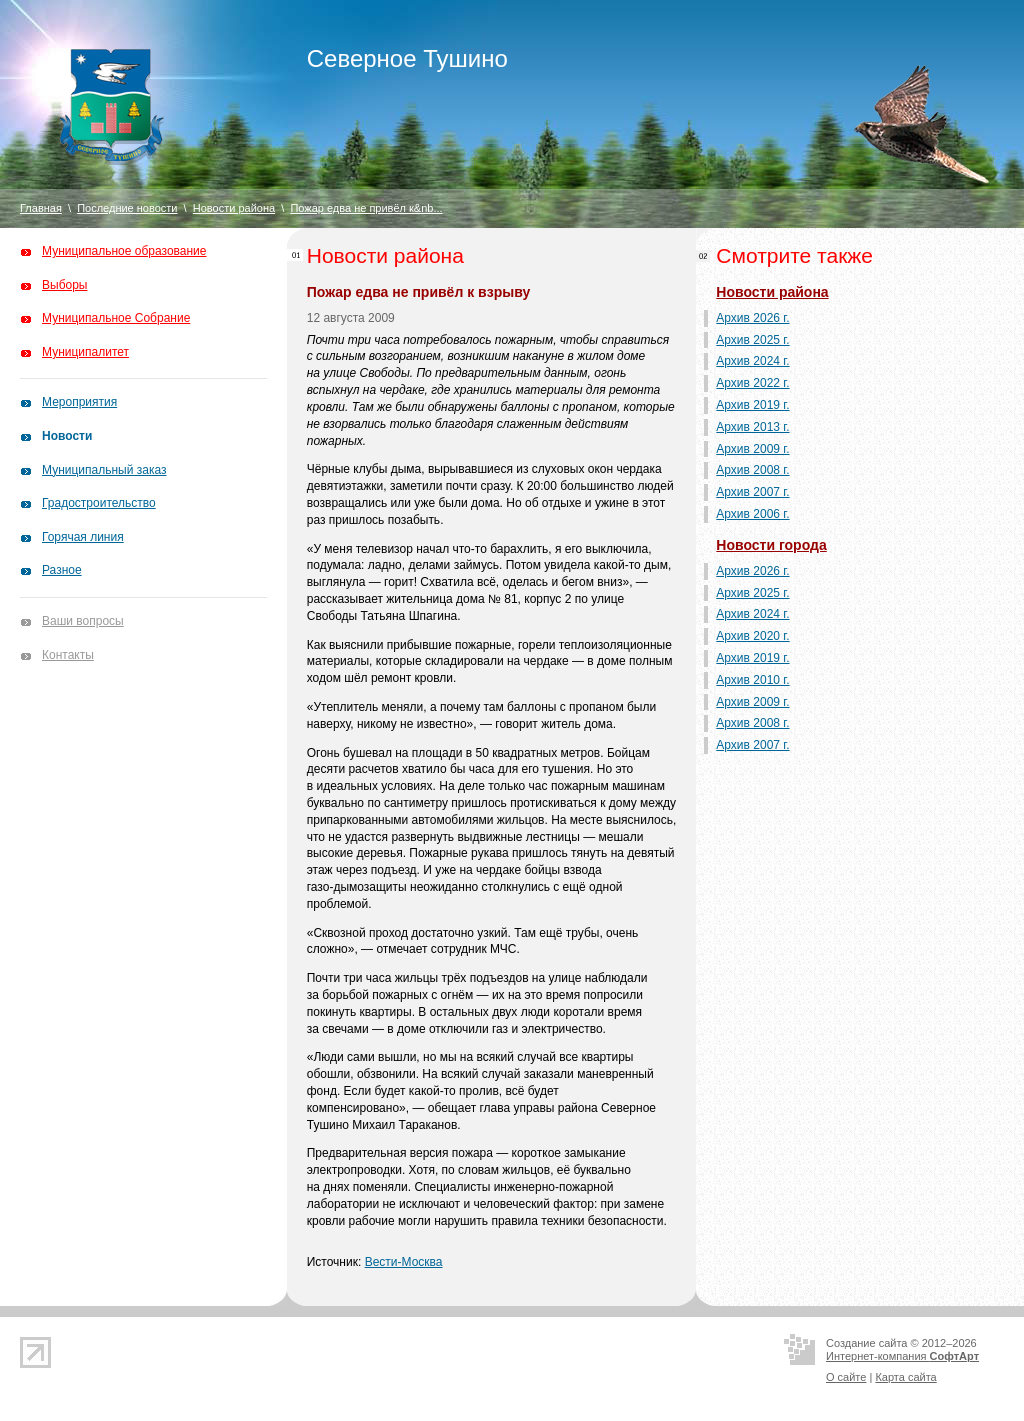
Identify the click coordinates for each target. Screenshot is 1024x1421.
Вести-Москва (404, 1262)
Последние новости (127, 208)
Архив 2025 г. (752, 340)
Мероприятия (79, 402)
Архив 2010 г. (752, 680)
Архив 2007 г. (752, 492)
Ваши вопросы (83, 621)
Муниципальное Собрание (116, 318)
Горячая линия (83, 537)
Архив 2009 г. (752, 449)
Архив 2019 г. (752, 405)
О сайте (846, 1377)
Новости (67, 436)
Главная (41, 208)
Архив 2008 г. (752, 470)
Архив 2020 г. (752, 636)
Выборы (64, 285)
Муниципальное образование (124, 251)
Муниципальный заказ (104, 470)
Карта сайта (905, 1377)
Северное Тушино (407, 58)
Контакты (68, 655)
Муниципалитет (85, 352)
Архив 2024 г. (752, 361)
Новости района (234, 208)
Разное (62, 570)
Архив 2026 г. (752, 318)
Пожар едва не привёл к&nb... (366, 208)
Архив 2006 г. (752, 514)
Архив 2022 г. (752, 383)
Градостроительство (99, 503)
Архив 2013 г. (752, 427)
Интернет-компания (902, 1356)
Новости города (771, 545)
